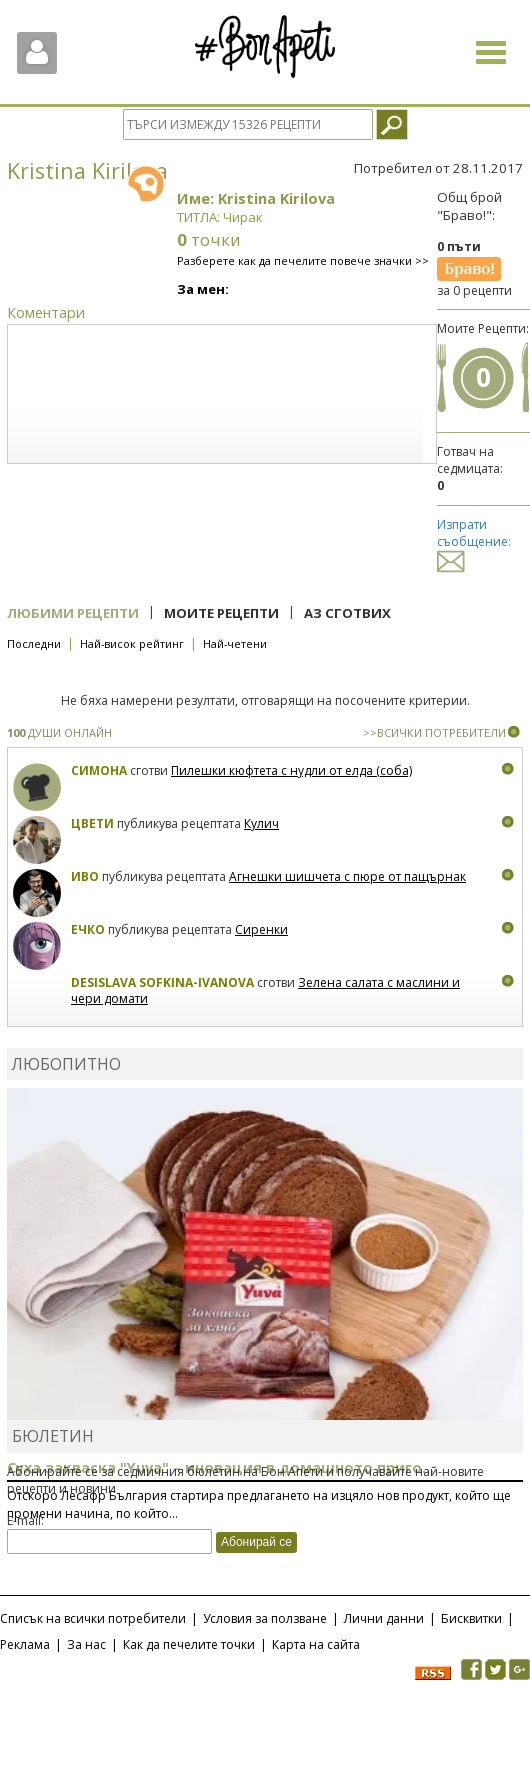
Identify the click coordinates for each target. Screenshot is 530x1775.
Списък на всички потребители (93, 1618)
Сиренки (261, 929)
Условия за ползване (265, 1618)
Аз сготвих (347, 613)
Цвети (94, 823)
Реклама (25, 1644)
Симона (99, 770)
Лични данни (384, 1618)
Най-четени (235, 643)
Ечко (88, 929)
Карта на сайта (316, 1644)
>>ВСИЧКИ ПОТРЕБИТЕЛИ (434, 732)
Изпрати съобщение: (474, 542)
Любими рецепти (73, 613)
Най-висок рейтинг (132, 643)
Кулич (261, 823)
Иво (85, 876)
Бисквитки (471, 1618)
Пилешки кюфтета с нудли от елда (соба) (291, 770)
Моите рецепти (221, 613)
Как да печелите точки (189, 1644)
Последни (34, 643)
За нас (86, 1644)
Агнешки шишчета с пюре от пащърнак (347, 876)
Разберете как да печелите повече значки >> (303, 260)
